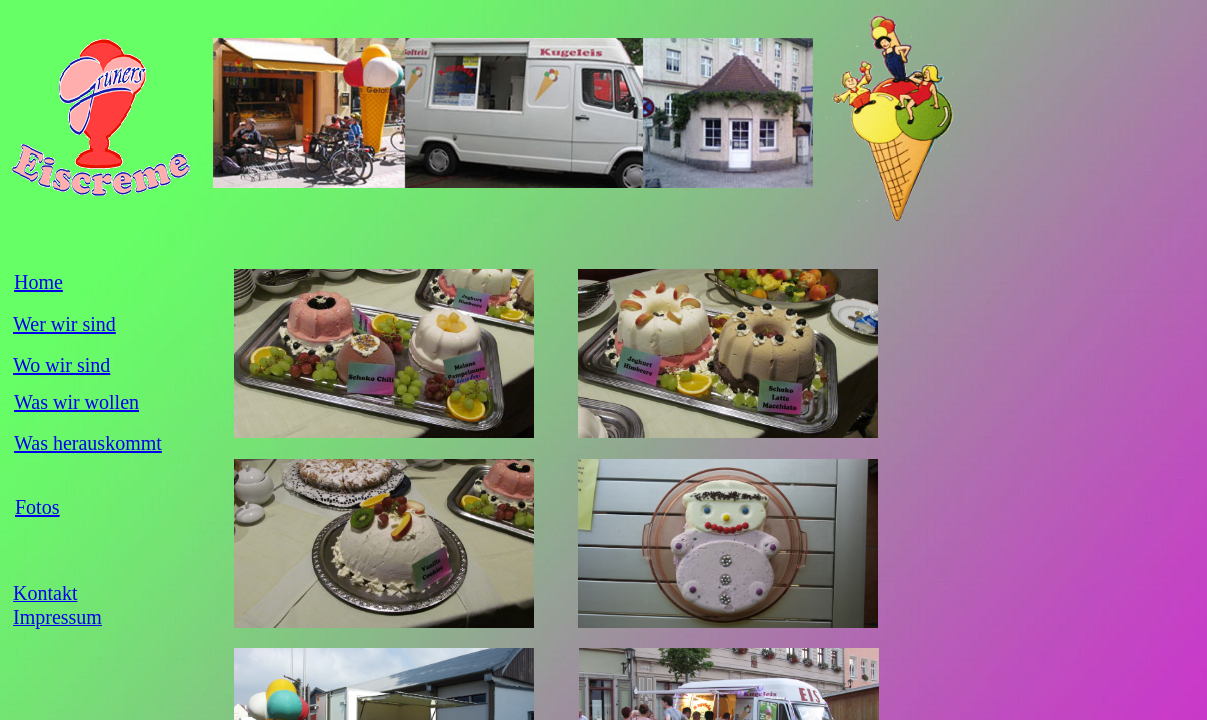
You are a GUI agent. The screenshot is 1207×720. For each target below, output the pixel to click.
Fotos (37, 507)
